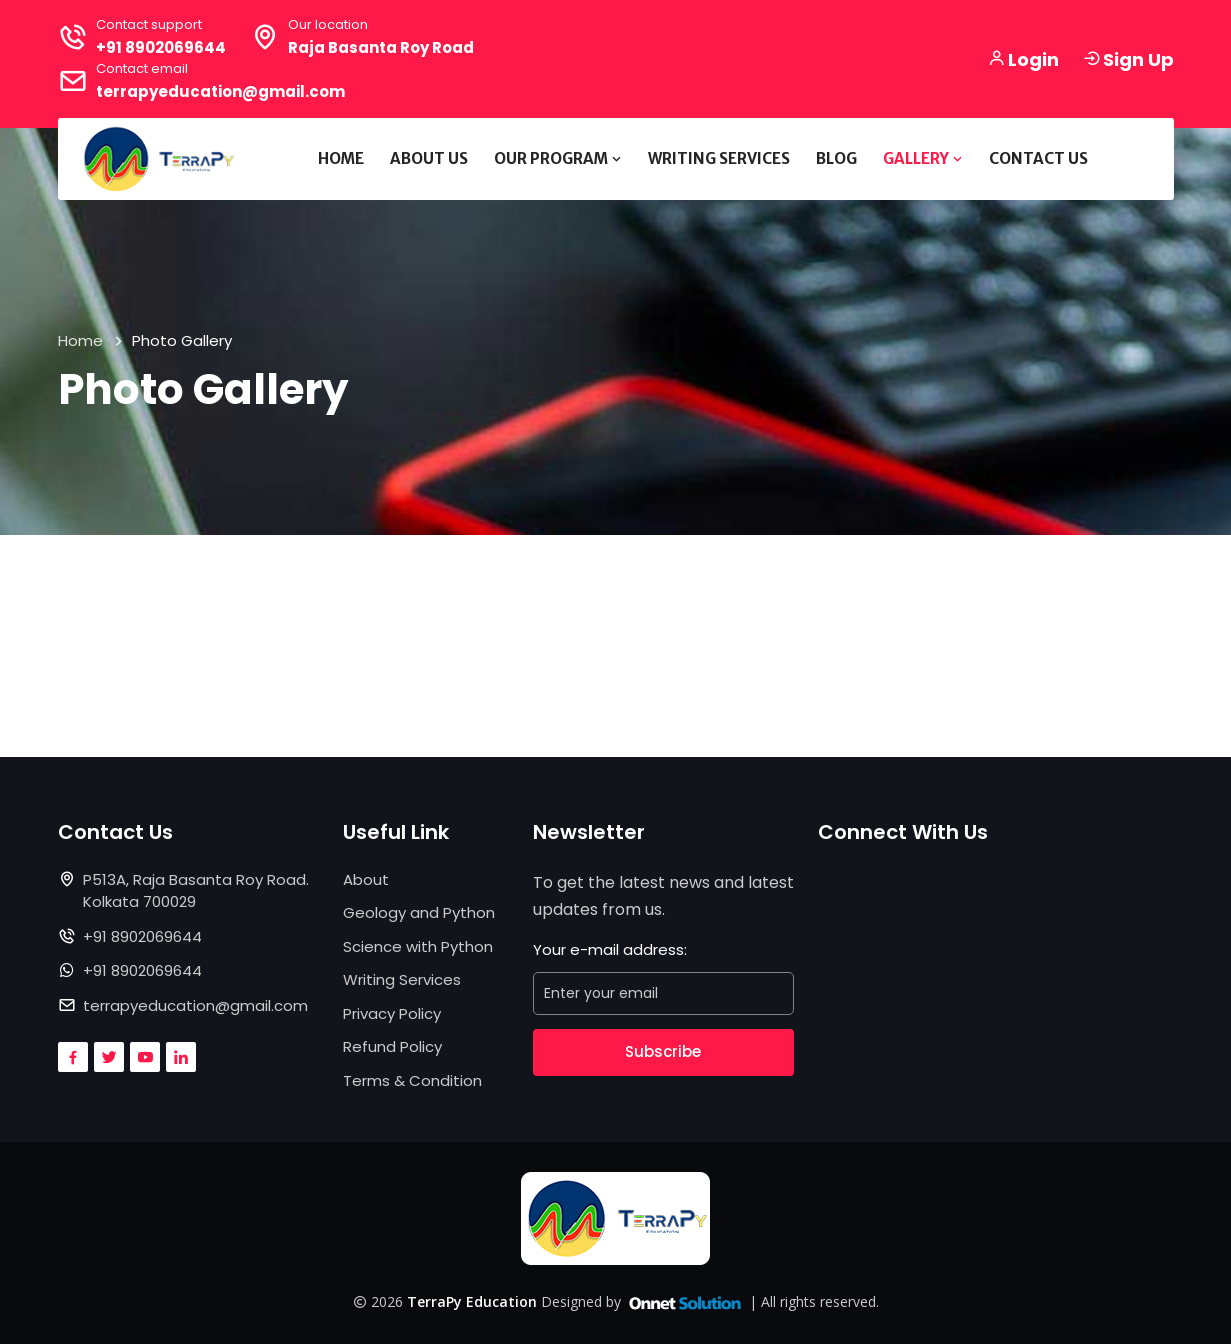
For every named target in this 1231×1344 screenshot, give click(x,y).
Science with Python (418, 946)
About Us (429, 158)
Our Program (558, 158)
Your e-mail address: (610, 949)
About (366, 879)
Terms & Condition (412, 1080)
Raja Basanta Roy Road (381, 47)
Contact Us (1038, 158)
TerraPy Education (472, 1301)
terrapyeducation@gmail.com (220, 91)
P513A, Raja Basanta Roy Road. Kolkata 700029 (196, 891)
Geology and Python (419, 912)
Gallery (923, 158)
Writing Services (719, 158)
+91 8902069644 (161, 47)
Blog (836, 158)
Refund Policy (392, 1046)
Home (341, 158)
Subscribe (663, 1051)
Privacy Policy (392, 1013)
